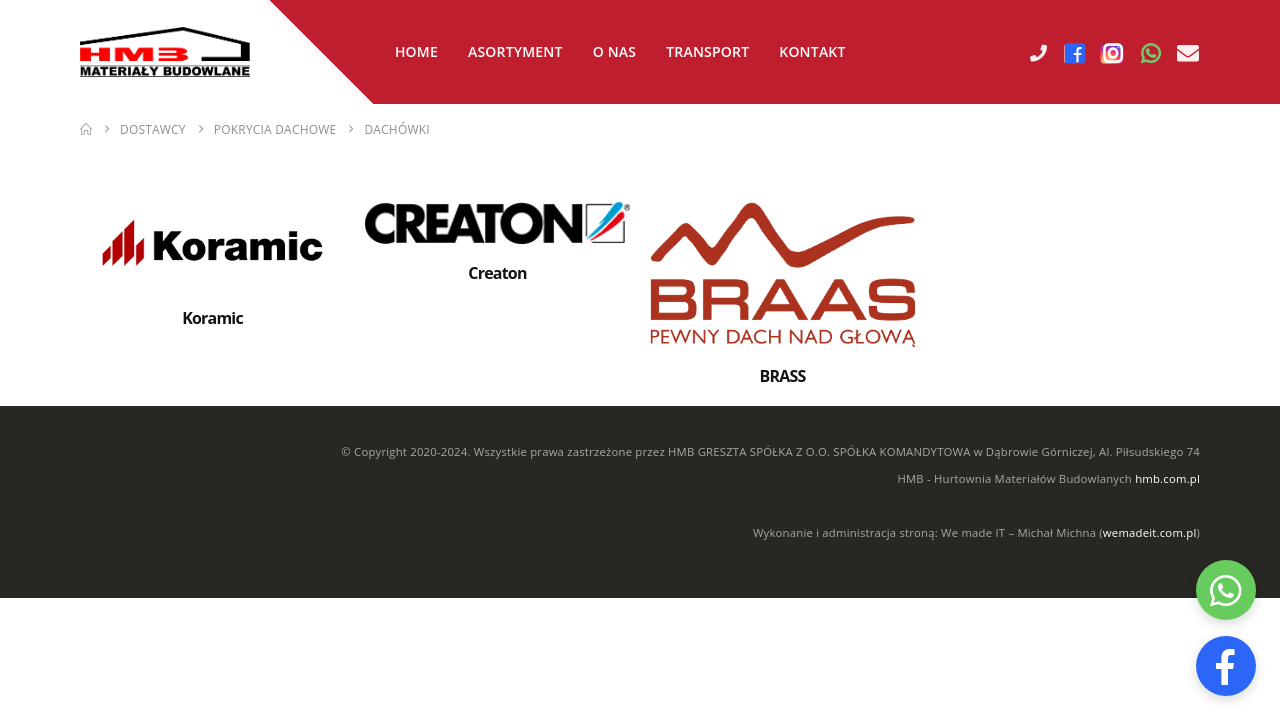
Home (416, 51)
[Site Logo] (165, 52)
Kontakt (812, 51)
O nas (615, 51)
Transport (707, 51)
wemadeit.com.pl (1150, 532)
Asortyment (515, 51)
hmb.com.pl (1167, 478)
